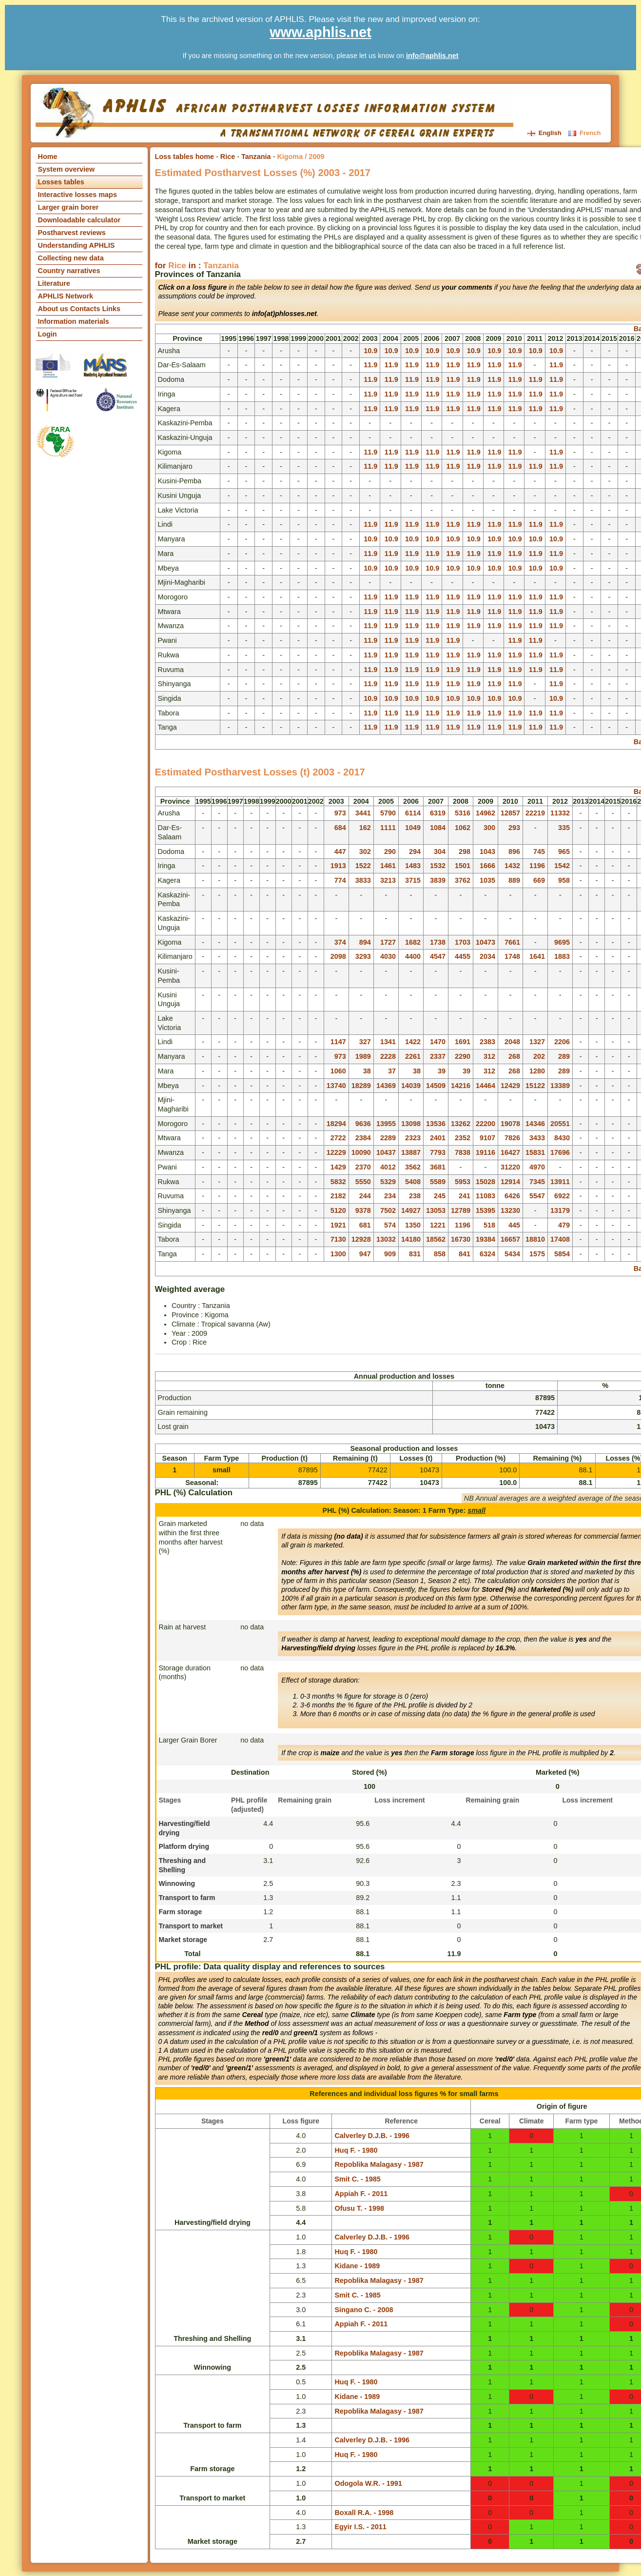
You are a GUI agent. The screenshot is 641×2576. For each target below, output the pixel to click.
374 (340, 942)
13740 (336, 1086)
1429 (338, 1167)
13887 (411, 1152)
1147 (338, 1042)
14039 (411, 1086)
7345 (537, 1182)
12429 (510, 1086)
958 (564, 880)
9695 (562, 942)
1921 (338, 1225)
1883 (562, 956)
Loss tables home (184, 156)
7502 (388, 1210)
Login (47, 334)
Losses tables (61, 182)
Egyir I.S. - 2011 (360, 2527)
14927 (411, 1210)
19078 (510, 1124)
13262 (460, 1124)
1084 (438, 828)
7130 (338, 1239)
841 (464, 1254)
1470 (438, 1042)
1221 (438, 1225)
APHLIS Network (66, 296)
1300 (338, 1254)
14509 (436, 1086)
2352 (462, 1138)
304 (440, 851)
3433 (537, 1138)
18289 (361, 1086)
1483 (413, 866)
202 (539, 1056)
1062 (462, 828)
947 (365, 1254)
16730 (460, 1239)
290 (390, 851)
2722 (338, 1138)
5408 (413, 1182)
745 (539, 851)
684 (340, 828)
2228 (388, 1056)
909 (390, 1254)
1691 (462, 1042)
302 (365, 851)
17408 (560, 1239)
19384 (485, 1239)
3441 (363, 813)
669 (539, 880)
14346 (535, 1124)
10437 (386, 1152)
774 (340, 880)
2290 (462, 1056)
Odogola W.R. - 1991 (368, 2483)
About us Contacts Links (79, 309)
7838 (462, 1152)
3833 (363, 880)
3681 (438, 1167)
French (584, 133)
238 (415, 1196)
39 (442, 1071)
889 (514, 880)
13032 (386, 1239)
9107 (487, 1138)
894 (365, 942)
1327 (537, 1042)
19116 (485, 1152)
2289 (388, 1138)
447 (340, 851)
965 (564, 851)
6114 (413, 813)
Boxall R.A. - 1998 (363, 2513)
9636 (363, 1124)
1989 (363, 1056)
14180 (411, 1239)
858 (440, 1254)
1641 (537, 956)
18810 (535, 1239)
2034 (487, 956)
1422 (413, 1042)
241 (464, 1196)
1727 (388, 942)
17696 (560, 1152)
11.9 (370, 365)
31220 (510, 1167)
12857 (510, 813)
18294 (336, 1124)
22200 (485, 1124)
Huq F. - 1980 (355, 2150)
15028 (485, 1182)
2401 (438, 1138)
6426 (512, 1196)
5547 (537, 1196)
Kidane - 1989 (357, 2266)
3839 (438, 880)
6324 (487, 1254)
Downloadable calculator (79, 220)
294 (415, 851)
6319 (438, 813)
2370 (363, 1167)
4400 (413, 956)
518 (489, 1225)
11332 (560, 813)
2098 (338, 956)
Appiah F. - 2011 (361, 2194)
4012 (388, 1167)
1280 (537, 1071)
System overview (66, 169)
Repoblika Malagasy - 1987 (378, 2164)
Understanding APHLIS (76, 245)
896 (514, 851)
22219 (535, 813)
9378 (363, 1210)
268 (514, 1056)
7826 (512, 1138)
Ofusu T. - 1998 (359, 2208)
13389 (560, 1086)
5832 (338, 1182)
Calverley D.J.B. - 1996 (371, 2136)
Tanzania (256, 156)
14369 (386, 1086)
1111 (388, 828)
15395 (485, 1210)
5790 (388, 813)
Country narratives (69, 271)
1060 (338, 1071)
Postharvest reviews (72, 233)
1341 (388, 1042)
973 (340, 813)
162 (365, 828)
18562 (436, 1239)
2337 (438, 1056)
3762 (462, 880)
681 (365, 1225)
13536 (436, 1124)
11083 (485, 1196)
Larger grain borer (68, 207)
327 (365, 1042)
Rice (227, 156)
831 (415, 1254)
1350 (413, 1225)
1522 (363, 866)
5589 (438, 1182)
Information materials (73, 321)
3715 (413, 880)
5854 (562, 1254)
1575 (537, 1254)
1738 (438, 942)
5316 (462, 813)
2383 (487, 1042)
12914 (510, 1182)
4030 (388, 956)
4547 (438, 956)
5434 (512, 1254)
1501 (462, 866)
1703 (462, 942)
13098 (411, 1124)
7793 (438, 1152)
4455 (462, 956)
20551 (560, 1124)
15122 (535, 1086)
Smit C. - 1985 (357, 2179)
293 (514, 828)
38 (367, 1071)
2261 (413, 1056)
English (545, 133)
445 (514, 1225)
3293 (363, 956)
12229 (336, 1152)
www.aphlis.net (320, 32)
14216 (460, 1086)
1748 (512, 956)
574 (390, 1225)
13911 (560, 1182)
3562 (413, 1167)
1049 (413, 828)
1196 (537, 866)
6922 (562, 1196)
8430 (562, 1138)
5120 (338, 1210)
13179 (560, 1210)
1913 (338, 866)
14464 (485, 1086)
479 (564, 1225)
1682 (413, 942)
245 (440, 1196)
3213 (388, 880)
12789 (460, 1210)
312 (489, 1056)
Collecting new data (71, 258)
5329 (388, 1182)
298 (464, 851)
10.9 (370, 351)
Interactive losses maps (77, 194)
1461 (388, 866)
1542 (562, 866)
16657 (510, 1239)
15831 (535, 1152)
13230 (510, 1210)
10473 (485, 942)
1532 (438, 866)
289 (564, 1056)
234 (390, 1196)
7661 (512, 942)
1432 (512, 866)
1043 (487, 851)
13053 (436, 1210)
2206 (562, 1042)
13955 (386, 1124)
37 (392, 1071)
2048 (512, 1042)
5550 (363, 1182)
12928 (361, 1239)
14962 (485, 813)
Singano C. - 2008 (363, 2310)
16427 (510, 1152)
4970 (537, 1167)
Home (48, 156)
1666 (487, 866)
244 (365, 1196)
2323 (413, 1138)
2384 (363, 1138)
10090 (361, 1152)
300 (489, 828)
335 (564, 828)
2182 (338, 1196)
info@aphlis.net (432, 55)
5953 (462, 1182)
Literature (54, 283)
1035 (487, 880)
